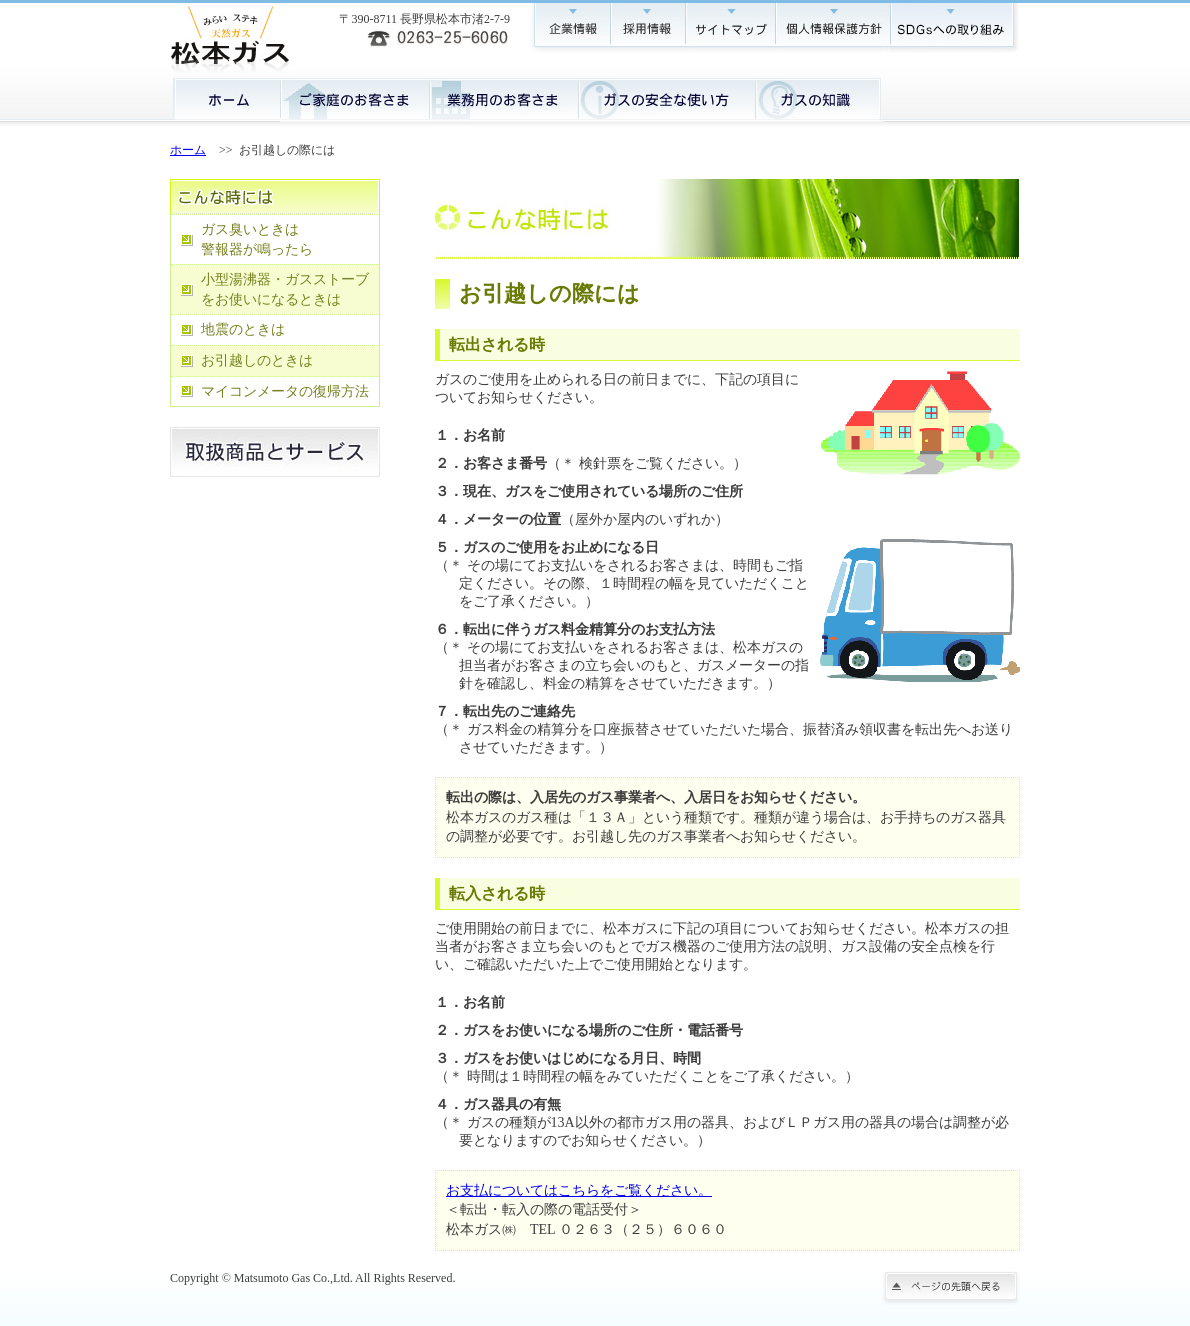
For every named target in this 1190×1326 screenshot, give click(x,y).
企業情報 (570, 26)
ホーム (225, 98)
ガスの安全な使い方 (666, 98)
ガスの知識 (819, 98)
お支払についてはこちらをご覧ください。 (579, 1190)
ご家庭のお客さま (354, 98)
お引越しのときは (257, 360)
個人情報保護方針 (832, 26)
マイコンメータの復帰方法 (285, 391)
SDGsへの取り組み (955, 26)
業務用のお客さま (503, 98)
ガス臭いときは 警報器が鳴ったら (257, 239)
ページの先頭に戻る (951, 1288)
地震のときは (243, 329)
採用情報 (647, 26)
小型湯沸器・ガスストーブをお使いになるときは (285, 289)
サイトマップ (730, 26)
